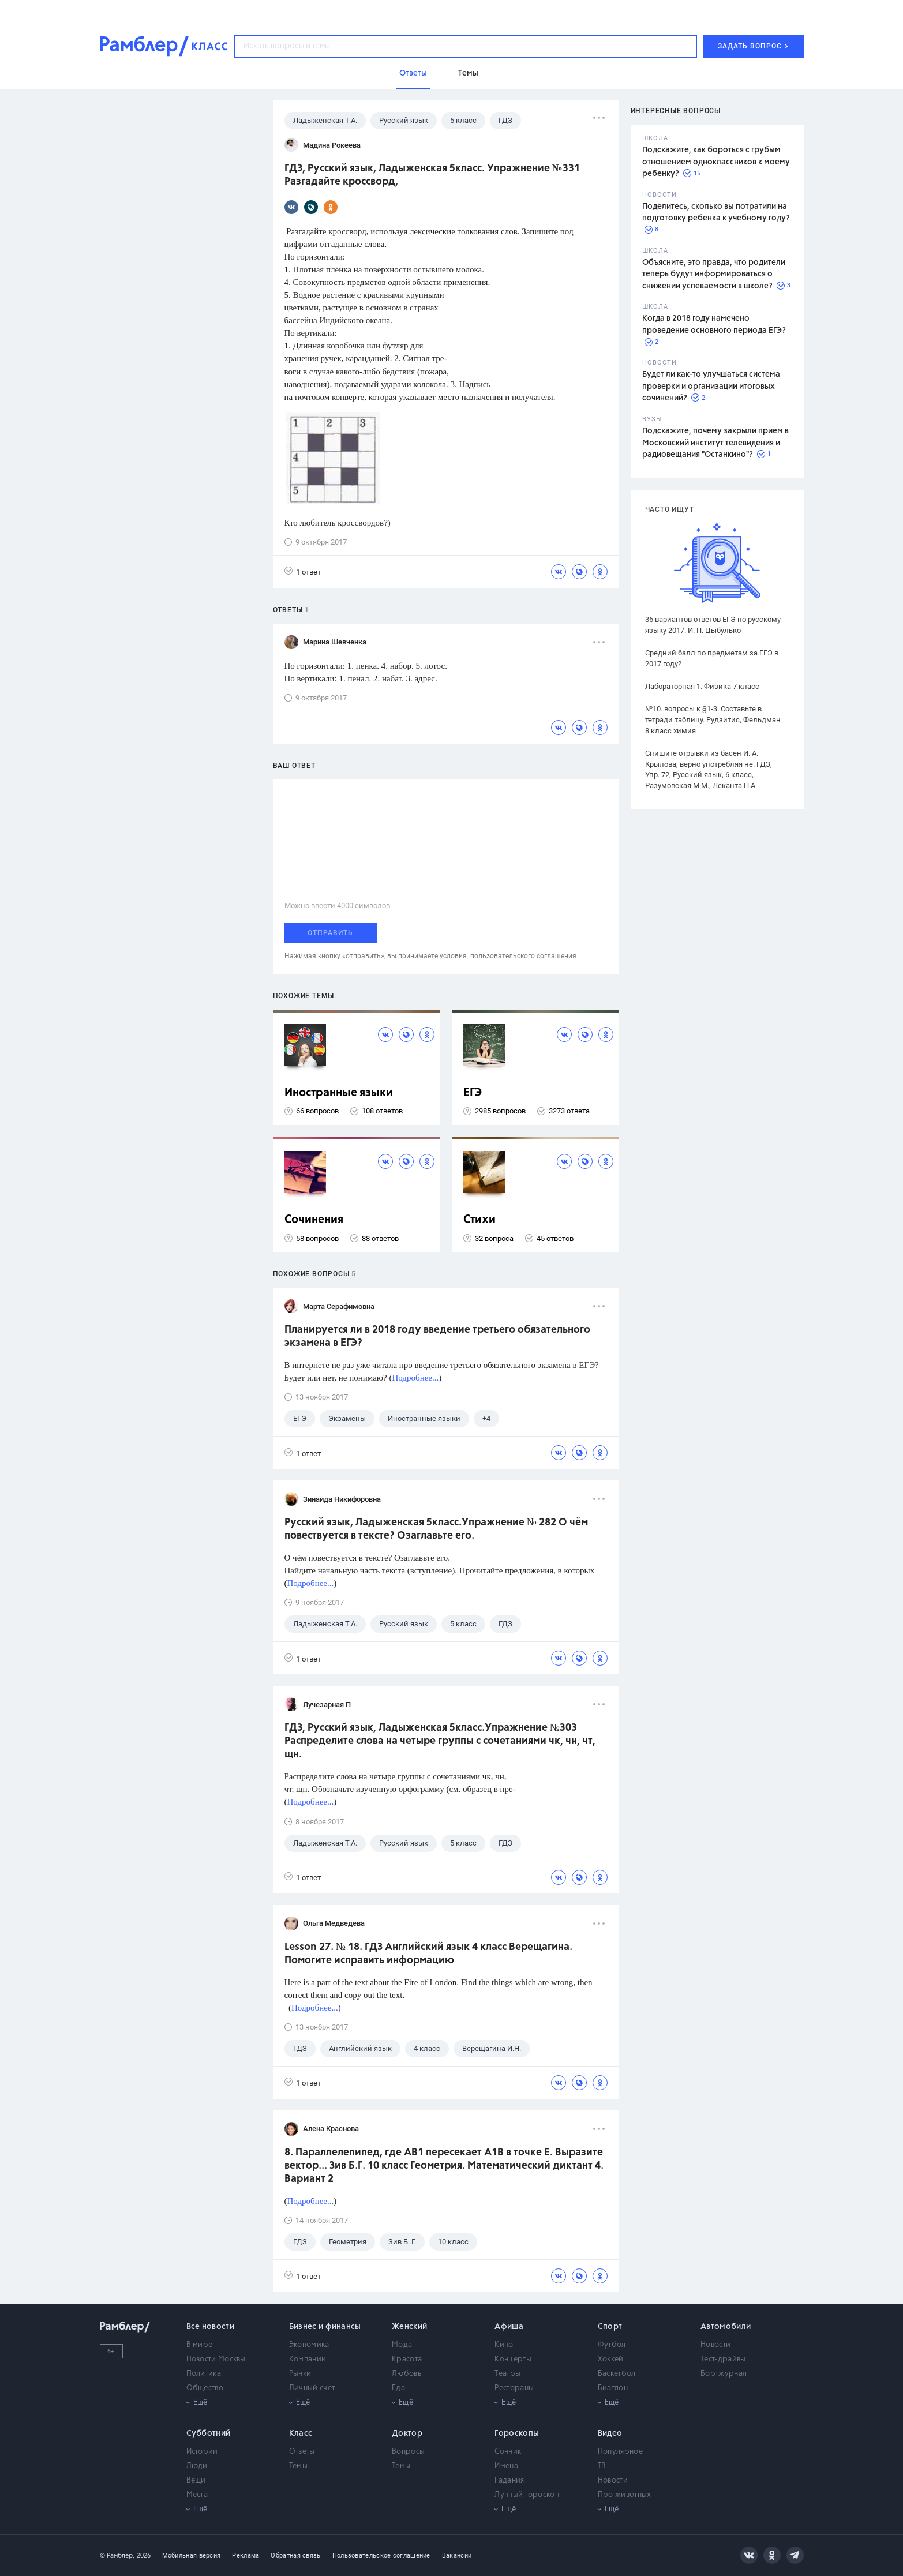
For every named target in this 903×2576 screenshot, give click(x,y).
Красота (407, 2359)
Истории (202, 2451)
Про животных (624, 2495)
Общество (204, 2388)
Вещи (196, 2480)
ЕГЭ (472, 1093)
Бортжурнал (723, 2374)
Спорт (610, 2327)
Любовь (406, 2374)
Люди (197, 2466)
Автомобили (725, 2327)
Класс (301, 2433)
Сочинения (313, 1220)
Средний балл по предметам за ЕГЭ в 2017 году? (711, 658)
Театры (507, 2374)
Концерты (512, 2359)
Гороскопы (516, 2433)
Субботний (208, 2433)
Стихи (479, 1220)
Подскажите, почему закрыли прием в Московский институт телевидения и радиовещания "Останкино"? (715, 443)
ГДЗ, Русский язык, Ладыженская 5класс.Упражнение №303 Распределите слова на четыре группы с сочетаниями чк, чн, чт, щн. (439, 1741)
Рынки (300, 2374)
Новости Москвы (216, 2359)
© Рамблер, (117, 2555)
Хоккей (611, 2359)
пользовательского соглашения (523, 956)
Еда (398, 2388)
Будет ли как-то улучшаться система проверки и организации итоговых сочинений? (711, 386)
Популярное (620, 2451)
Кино (503, 2345)
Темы (298, 2466)
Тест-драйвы (722, 2359)
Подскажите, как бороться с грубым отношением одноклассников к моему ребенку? (716, 162)
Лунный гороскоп (526, 2495)
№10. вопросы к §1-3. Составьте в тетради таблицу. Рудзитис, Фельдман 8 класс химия (713, 719)
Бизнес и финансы (325, 2327)
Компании (307, 2359)
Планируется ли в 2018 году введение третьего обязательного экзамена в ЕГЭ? (437, 1336)
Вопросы (408, 2451)
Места (197, 2495)
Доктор (407, 2433)
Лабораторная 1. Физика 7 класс (702, 686)
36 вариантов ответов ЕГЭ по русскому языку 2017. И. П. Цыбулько (713, 625)
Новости (715, 2345)
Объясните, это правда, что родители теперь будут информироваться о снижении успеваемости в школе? (713, 274)
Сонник (507, 2451)
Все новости (210, 2327)
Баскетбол (617, 2374)
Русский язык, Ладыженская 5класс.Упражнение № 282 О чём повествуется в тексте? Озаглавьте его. (436, 1529)
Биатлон (613, 2388)
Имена (506, 2466)
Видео (610, 2433)
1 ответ (302, 571)
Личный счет (312, 2388)
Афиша (508, 2327)
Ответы (302, 2451)
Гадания (509, 2480)
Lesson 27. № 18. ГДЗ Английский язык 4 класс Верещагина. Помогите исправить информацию (428, 1954)
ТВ (602, 2466)
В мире (199, 2345)
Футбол (612, 2345)
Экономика (309, 2345)
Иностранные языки (338, 1093)
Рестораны (514, 2388)
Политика (203, 2374)
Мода (402, 2345)
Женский (409, 2327)
